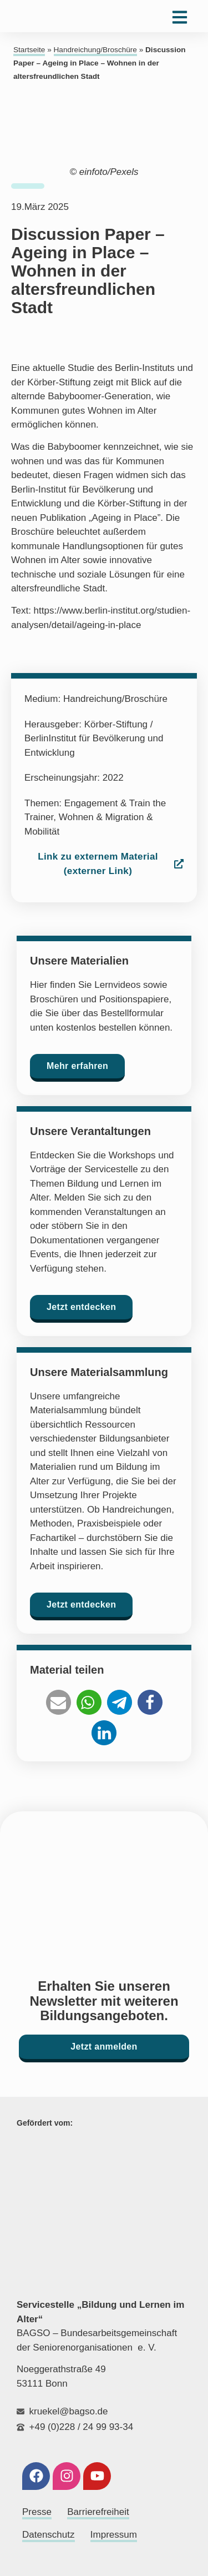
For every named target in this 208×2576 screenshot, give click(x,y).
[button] (58, 1702)
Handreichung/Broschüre (95, 50)
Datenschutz (48, 2534)
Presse (37, 2512)
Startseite (29, 50)
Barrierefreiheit (98, 2512)
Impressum (113, 2534)
